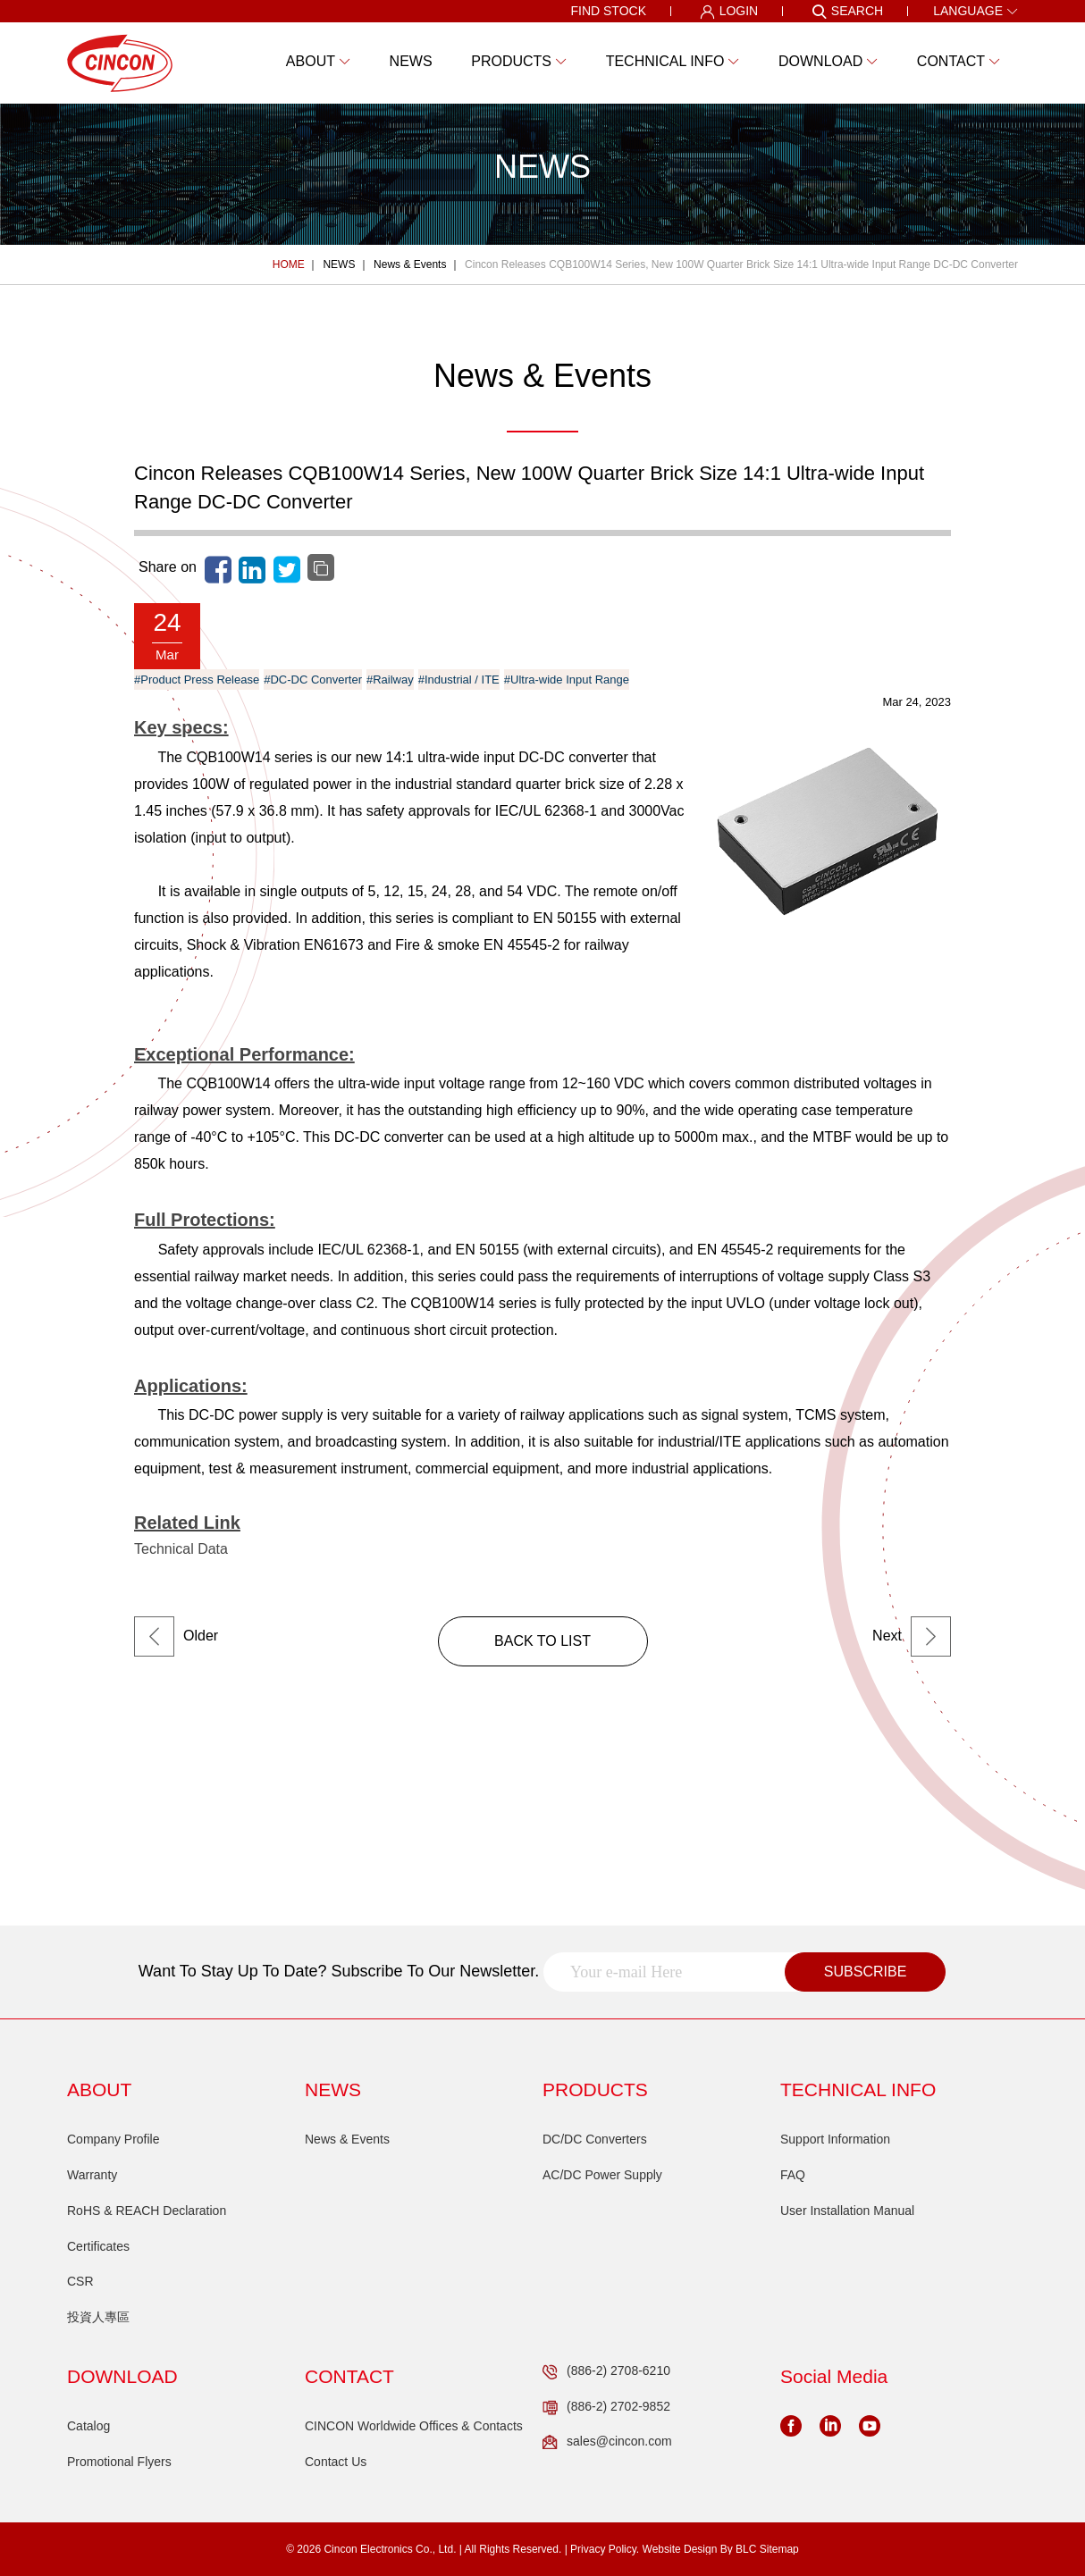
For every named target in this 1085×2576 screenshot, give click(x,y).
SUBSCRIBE (865, 1971)
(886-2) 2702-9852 (606, 2407)
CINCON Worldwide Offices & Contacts (414, 2426)
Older (176, 1636)
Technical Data (181, 1549)
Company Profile (113, 2139)
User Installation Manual (847, 2210)
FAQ (792, 2175)
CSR (80, 2281)
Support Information (835, 2139)
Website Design (680, 2549)
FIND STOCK (608, 11)
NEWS (339, 264)
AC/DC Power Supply (602, 2175)
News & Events (410, 264)
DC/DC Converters (594, 2139)
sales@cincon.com (607, 2442)
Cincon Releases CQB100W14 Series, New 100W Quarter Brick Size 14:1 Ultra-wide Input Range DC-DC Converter (741, 264)
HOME (289, 264)
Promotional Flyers (119, 2461)
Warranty (92, 2175)
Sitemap (779, 2549)
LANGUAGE (975, 11)
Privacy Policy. (604, 2549)
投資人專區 (98, 2317)
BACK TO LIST (542, 1641)
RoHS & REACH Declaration (146, 2210)
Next (911, 1636)
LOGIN (729, 12)
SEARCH (847, 12)
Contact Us (335, 2461)
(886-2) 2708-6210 (606, 2371)
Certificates (98, 2246)
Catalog (88, 2426)
